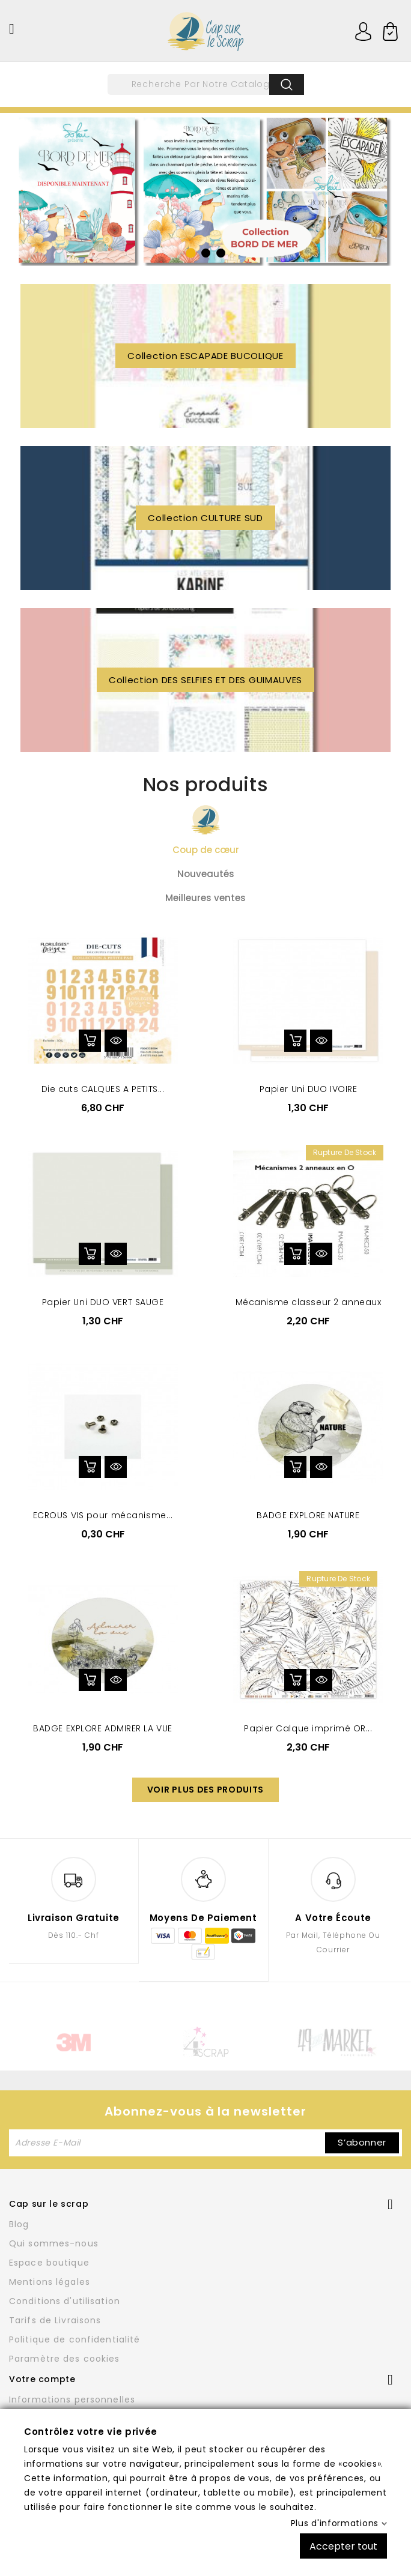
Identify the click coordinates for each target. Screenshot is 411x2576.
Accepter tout (343, 2546)
